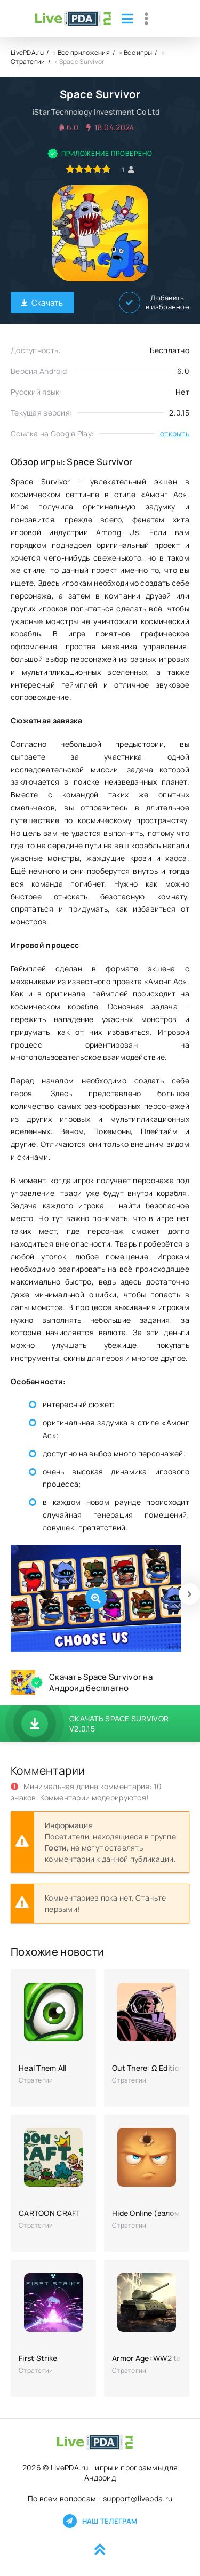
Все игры (138, 52)
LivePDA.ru (27, 52)
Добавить (154, 302)
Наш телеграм (100, 2521)
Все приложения (84, 52)
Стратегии (28, 61)
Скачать (42, 302)
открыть (174, 433)
